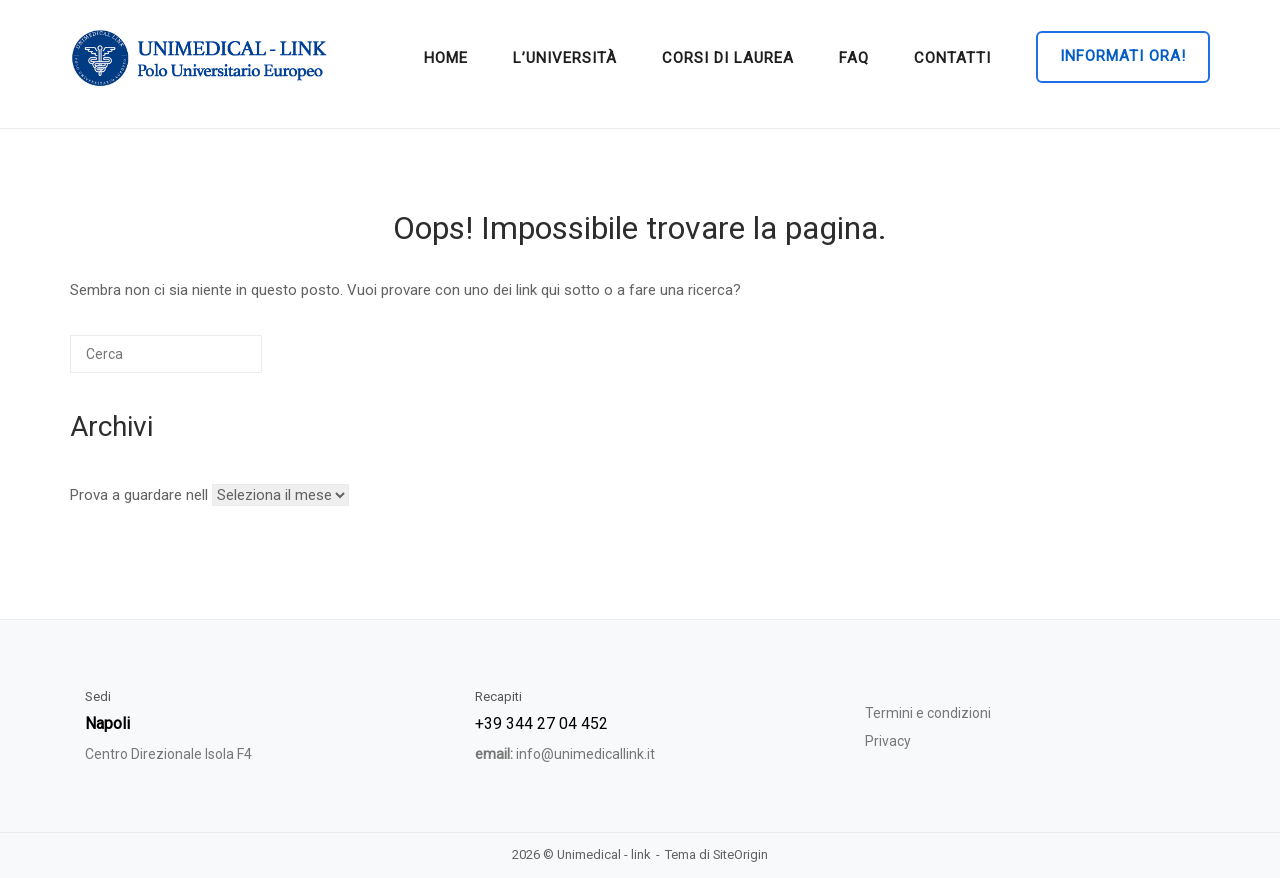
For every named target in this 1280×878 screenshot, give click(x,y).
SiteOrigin (740, 854)
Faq (854, 58)
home (446, 58)
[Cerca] (166, 354)
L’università (565, 58)
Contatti (952, 58)
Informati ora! (1123, 56)
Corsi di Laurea (728, 58)
